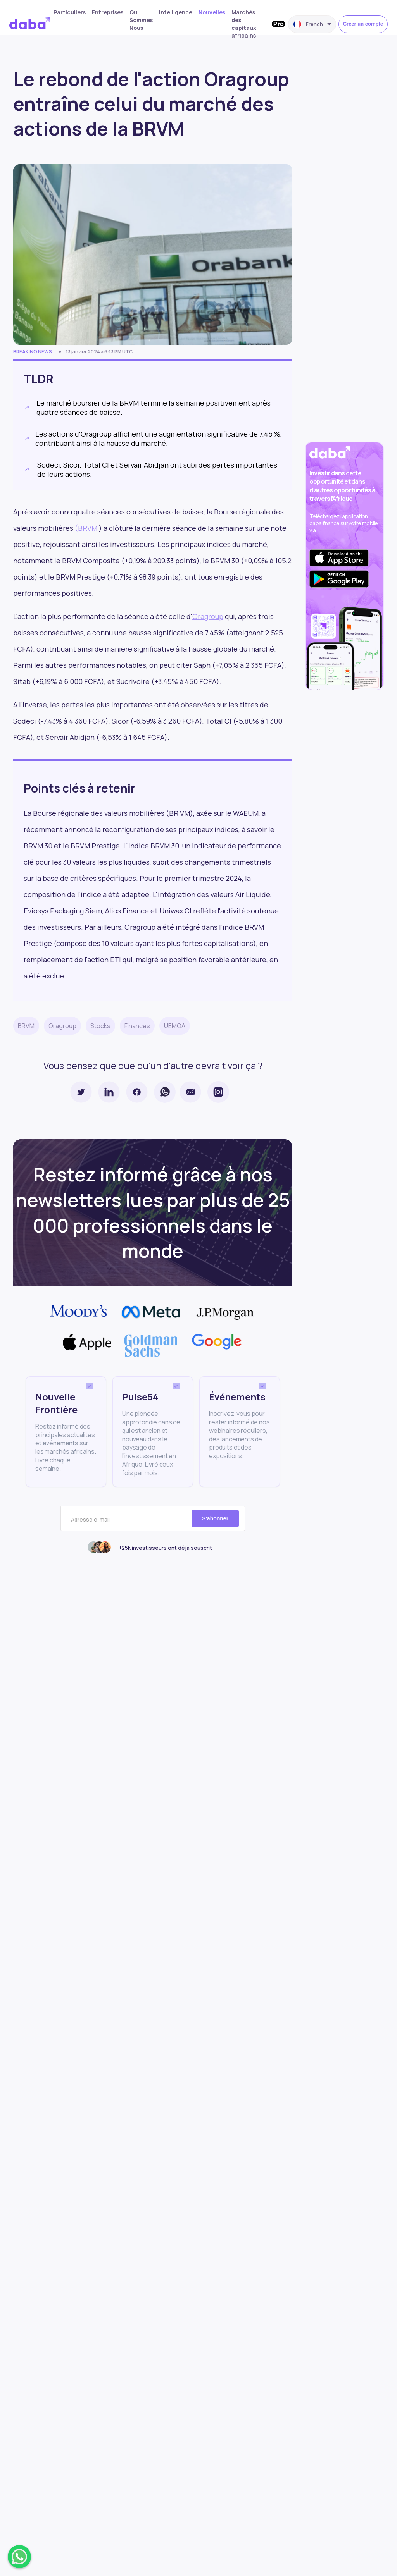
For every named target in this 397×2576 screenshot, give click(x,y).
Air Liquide (252, 894)
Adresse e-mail (90, 1519)
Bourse (44, 813)
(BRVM (86, 528)
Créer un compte (363, 24)
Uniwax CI (175, 910)
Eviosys (36, 910)
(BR (172, 813)
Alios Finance (127, 910)
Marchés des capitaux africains (243, 24)
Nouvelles (211, 12)
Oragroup (207, 616)
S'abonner (215, 1518)
